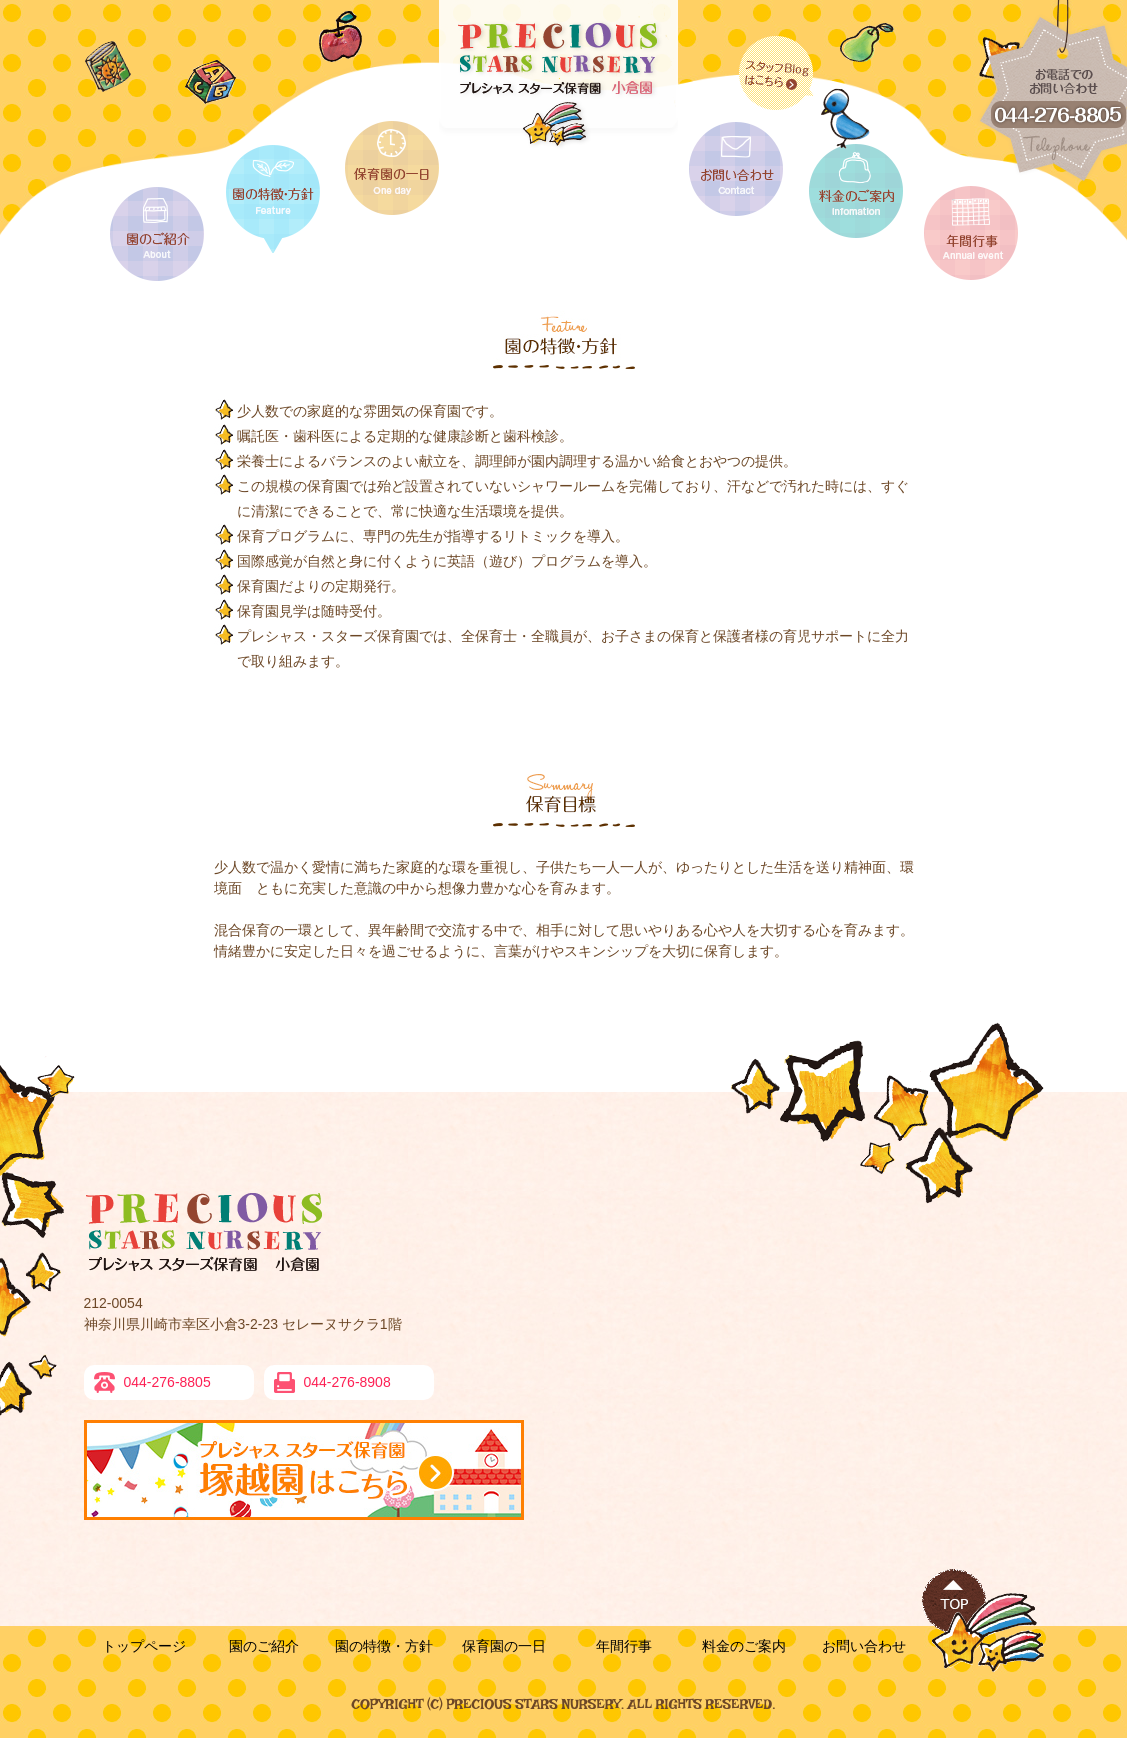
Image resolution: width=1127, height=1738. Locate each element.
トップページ (144, 1646)
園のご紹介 (264, 1646)
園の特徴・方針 (384, 1646)
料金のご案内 (744, 1646)
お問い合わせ (864, 1646)
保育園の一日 (504, 1646)
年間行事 (624, 1646)
